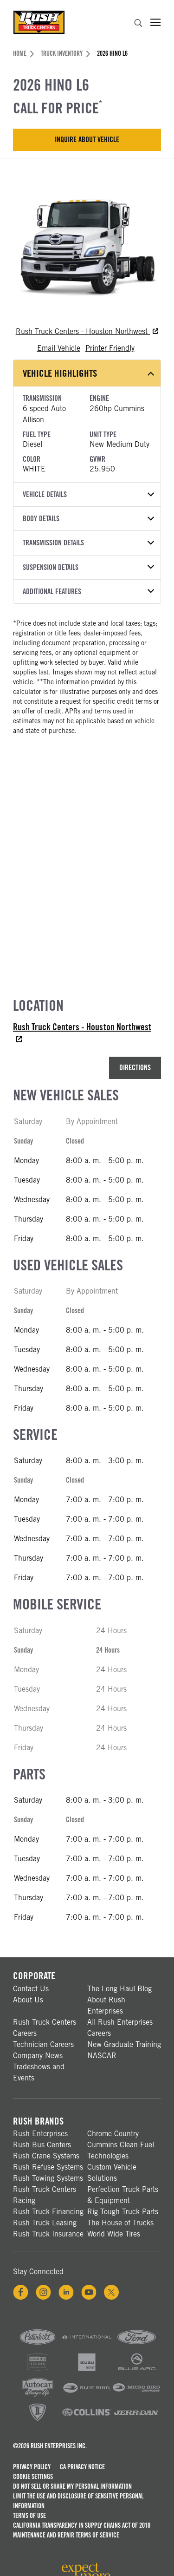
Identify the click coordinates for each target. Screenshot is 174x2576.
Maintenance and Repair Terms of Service (66, 2535)
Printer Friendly (110, 348)
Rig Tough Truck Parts (122, 2211)
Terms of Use (29, 2515)
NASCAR (101, 2055)
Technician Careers (43, 2044)
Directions (135, 1067)
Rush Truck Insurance (48, 2233)
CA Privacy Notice (82, 2467)
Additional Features (88, 591)
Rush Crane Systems (46, 2155)
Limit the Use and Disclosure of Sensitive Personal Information (78, 2501)
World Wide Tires (113, 2233)
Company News (38, 2055)
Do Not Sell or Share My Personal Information (72, 2486)
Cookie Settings (33, 2476)
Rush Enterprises (40, 2133)
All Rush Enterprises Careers (120, 2028)
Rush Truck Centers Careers (44, 2028)
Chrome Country (113, 2133)
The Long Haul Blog (119, 1988)
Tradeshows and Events (38, 2072)
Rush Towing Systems (48, 2178)
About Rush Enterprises (106, 2005)
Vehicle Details (88, 494)
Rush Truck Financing (48, 2211)
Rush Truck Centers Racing (44, 2195)
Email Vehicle (58, 348)
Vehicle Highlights (88, 373)
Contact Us (31, 1988)
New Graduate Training (124, 2044)
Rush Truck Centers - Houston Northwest (87, 331)
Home (23, 53)
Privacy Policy (32, 2467)
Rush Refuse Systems (48, 2167)
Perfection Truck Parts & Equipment (122, 2195)
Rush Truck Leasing (45, 2222)
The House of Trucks (120, 2222)
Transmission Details (88, 542)
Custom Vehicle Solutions (111, 2173)
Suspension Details (88, 567)
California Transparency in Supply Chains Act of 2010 (81, 2525)
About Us (28, 1999)
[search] (138, 24)
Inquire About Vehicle (87, 139)
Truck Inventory (65, 53)
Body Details (88, 518)
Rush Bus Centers (42, 2144)
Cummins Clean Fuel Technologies (120, 2150)
